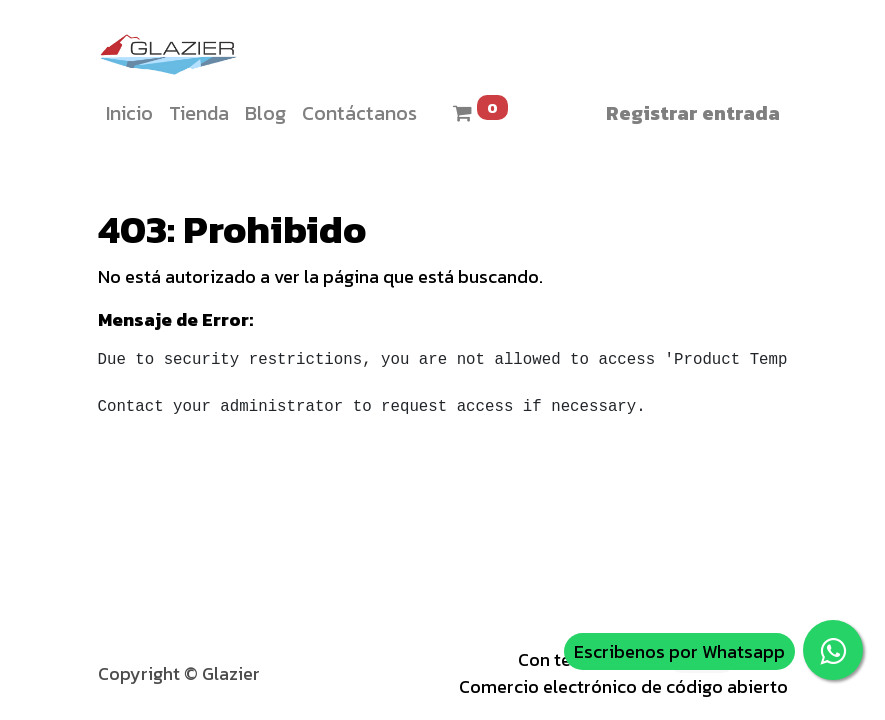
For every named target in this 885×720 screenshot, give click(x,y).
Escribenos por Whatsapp (679, 651)
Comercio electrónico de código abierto (623, 686)
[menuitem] (129, 113)
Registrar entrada (693, 113)
